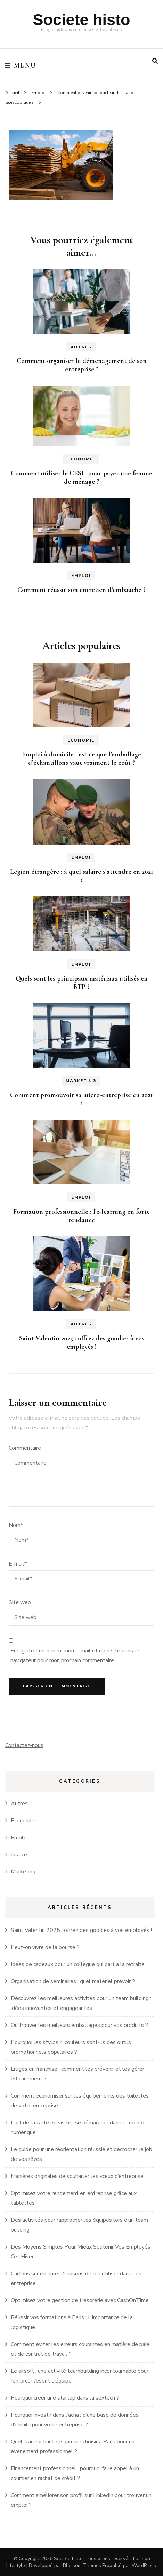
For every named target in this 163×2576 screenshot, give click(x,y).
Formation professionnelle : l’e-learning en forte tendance (81, 1215)
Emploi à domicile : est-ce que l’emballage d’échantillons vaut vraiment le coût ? (81, 758)
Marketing (81, 1081)
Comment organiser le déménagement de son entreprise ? (82, 365)
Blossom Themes (82, 2565)
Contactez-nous (24, 1745)
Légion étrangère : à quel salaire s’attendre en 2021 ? (81, 875)
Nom (16, 1525)
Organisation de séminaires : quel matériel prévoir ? (73, 1981)
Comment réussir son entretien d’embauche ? (81, 590)
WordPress (144, 2565)
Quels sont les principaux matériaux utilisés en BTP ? (82, 982)
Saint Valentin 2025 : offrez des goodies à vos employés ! (81, 1342)
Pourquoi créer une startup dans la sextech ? (65, 2398)
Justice (19, 1854)
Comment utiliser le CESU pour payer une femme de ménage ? (81, 477)
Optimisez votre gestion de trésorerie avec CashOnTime (80, 2300)
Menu (20, 65)
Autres (81, 347)
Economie (81, 459)
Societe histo (81, 20)
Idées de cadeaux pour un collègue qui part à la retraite (78, 1964)
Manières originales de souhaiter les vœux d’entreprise (77, 2176)
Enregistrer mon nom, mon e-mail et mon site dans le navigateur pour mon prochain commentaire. (74, 1655)
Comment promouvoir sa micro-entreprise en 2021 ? (81, 1099)
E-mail (18, 1564)
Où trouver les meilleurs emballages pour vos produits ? (79, 2025)
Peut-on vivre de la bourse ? (45, 1947)
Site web (20, 1602)
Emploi (38, 92)
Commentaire (25, 1448)
